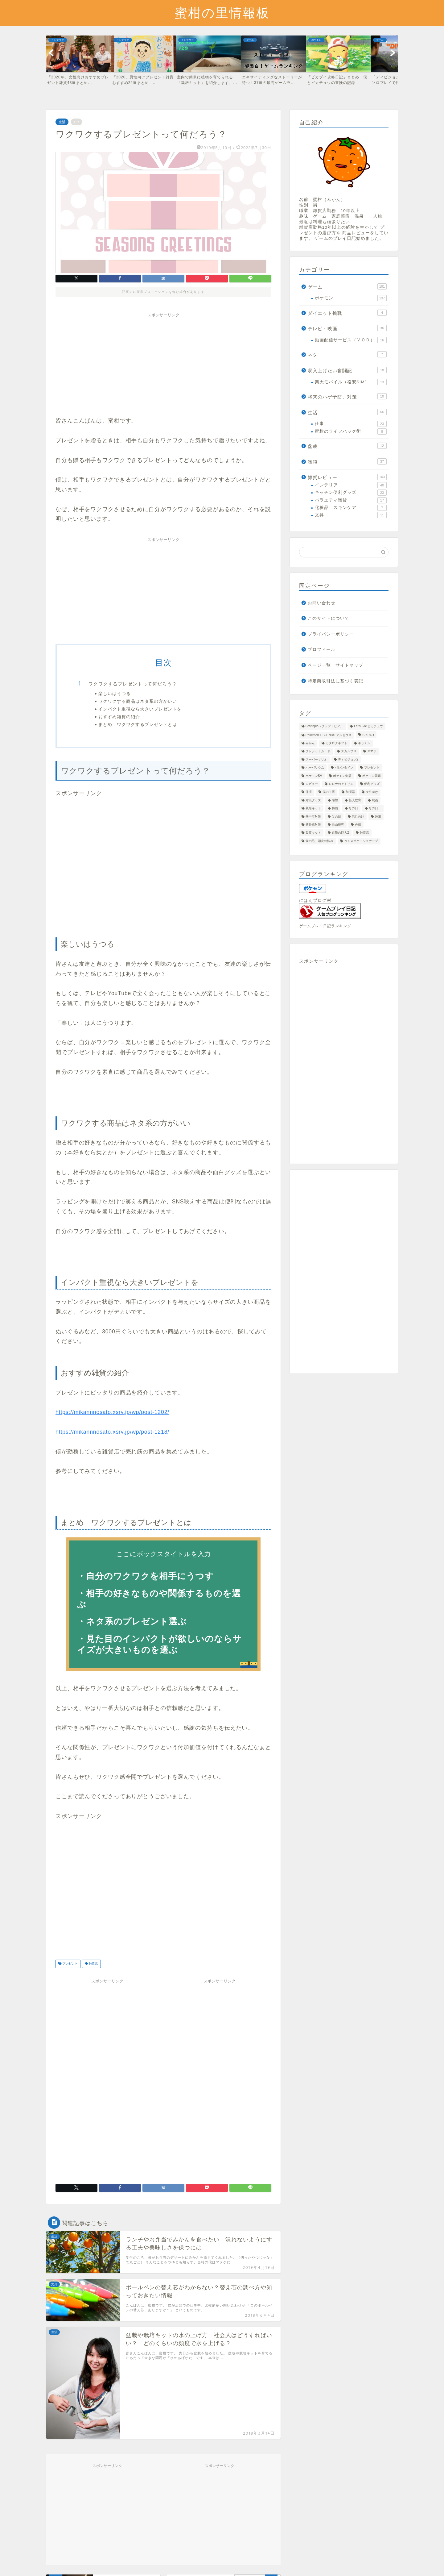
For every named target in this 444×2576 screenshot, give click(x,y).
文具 (351, 515)
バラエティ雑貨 (351, 500)
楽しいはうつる (114, 693)
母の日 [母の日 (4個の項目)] (353, 808)
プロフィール (321, 649)
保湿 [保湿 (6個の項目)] (309, 792)
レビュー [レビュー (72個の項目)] (312, 784)
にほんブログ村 (315, 900)
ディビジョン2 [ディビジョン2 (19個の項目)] (348, 759)
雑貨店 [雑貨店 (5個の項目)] (364, 833)
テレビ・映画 (347, 328)
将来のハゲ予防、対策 (347, 396)
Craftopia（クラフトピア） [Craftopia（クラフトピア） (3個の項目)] (324, 726)
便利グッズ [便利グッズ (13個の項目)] (372, 784)
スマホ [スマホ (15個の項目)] (371, 751)
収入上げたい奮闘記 (347, 370)
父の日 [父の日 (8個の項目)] (336, 816)
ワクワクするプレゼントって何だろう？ (132, 684)
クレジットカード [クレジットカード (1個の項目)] (318, 751)
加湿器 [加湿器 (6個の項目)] (350, 792)
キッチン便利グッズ (351, 493)
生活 (62, 122)
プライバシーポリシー (331, 634)
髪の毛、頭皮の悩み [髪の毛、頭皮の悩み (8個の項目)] (319, 841)
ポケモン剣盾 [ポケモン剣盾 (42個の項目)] (342, 775)
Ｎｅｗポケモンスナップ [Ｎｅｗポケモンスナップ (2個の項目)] (361, 841)
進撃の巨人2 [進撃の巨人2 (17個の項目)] (340, 833)
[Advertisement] (163, 363)
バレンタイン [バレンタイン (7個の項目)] (344, 767)
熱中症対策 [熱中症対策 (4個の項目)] (313, 816)
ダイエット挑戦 (347, 313)
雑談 (347, 461)
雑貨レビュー (347, 477)
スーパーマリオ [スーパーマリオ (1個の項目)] (316, 759)
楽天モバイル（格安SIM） (351, 382)
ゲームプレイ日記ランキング (325, 926)
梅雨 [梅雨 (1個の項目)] (335, 808)
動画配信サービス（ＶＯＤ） (351, 340)
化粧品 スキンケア (351, 508)
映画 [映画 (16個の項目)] (375, 800)
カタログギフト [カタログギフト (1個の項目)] (336, 743)
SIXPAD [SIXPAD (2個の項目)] (368, 735)
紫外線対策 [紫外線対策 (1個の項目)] (313, 824)
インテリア (351, 485)
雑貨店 (93, 1963)
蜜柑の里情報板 (222, 12)
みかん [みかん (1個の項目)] (310, 743)
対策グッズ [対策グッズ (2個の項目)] (313, 800)
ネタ (347, 354)
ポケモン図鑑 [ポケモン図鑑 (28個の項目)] (371, 775)
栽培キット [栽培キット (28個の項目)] (313, 808)
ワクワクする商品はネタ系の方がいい (137, 701)
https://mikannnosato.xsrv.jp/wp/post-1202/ (112, 1412)
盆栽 (347, 446)
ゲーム (347, 286)
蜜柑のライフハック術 (351, 431)
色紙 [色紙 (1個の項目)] (358, 824)
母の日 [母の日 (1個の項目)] (375, 808)
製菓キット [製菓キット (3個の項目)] (313, 833)
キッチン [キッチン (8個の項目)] (364, 743)
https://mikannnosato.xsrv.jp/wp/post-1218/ (112, 1432)
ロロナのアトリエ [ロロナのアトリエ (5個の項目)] (341, 784)
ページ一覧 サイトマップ (335, 665)
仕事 (351, 424)
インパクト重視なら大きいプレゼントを (140, 708)
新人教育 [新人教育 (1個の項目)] (355, 800)
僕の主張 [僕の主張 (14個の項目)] (329, 792)
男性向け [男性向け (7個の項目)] (358, 816)
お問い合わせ (321, 603)
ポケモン (351, 298)
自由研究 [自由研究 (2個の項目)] (338, 824)
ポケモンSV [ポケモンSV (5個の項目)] (314, 775)
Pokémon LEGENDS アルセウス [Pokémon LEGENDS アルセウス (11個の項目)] (329, 735)
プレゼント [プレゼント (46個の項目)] (372, 767)
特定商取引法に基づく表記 (335, 681)
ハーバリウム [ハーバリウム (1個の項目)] (315, 767)
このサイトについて (328, 618)
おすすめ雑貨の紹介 (119, 716)
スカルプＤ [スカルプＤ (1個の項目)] (348, 751)
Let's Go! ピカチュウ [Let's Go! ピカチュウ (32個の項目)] (368, 726)
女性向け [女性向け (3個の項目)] (372, 792)
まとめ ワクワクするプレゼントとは (137, 724)
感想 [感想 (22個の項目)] (335, 800)
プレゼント (69, 1963)
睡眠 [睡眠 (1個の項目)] (378, 816)
